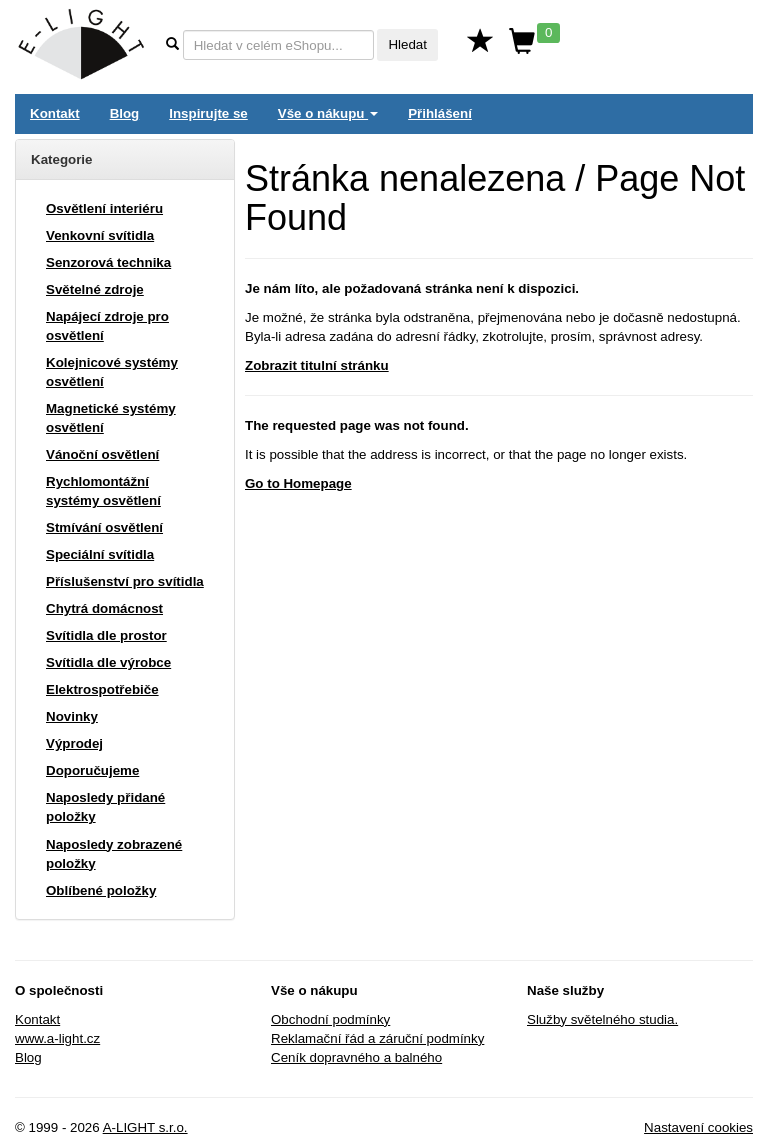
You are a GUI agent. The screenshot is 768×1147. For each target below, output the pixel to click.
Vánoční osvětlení (102, 454)
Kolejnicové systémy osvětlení (112, 372)
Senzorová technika (108, 262)
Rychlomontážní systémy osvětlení (103, 491)
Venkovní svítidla (100, 235)
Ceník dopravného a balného (356, 1057)
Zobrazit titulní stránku (317, 365)
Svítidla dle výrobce (108, 662)
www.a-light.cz (57, 1038)
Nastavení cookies (698, 1127)
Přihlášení (440, 113)
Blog (125, 113)
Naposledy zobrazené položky (114, 854)
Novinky (72, 716)
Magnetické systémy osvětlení (111, 418)
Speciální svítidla (100, 554)
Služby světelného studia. (602, 1019)
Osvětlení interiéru (104, 208)
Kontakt (55, 113)
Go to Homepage (298, 483)
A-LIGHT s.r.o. (145, 1127)
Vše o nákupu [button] (328, 113)
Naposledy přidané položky (105, 807)
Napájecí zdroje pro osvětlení (107, 326)
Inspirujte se (208, 113)
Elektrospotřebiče (102, 689)
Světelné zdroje (95, 289)
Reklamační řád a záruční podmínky (377, 1038)
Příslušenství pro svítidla (125, 581)
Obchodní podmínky (330, 1019)
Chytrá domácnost (104, 608)
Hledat (407, 44)
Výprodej (74, 743)
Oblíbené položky (101, 890)
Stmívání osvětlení (104, 527)
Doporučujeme (92, 770)
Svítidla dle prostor (106, 635)
